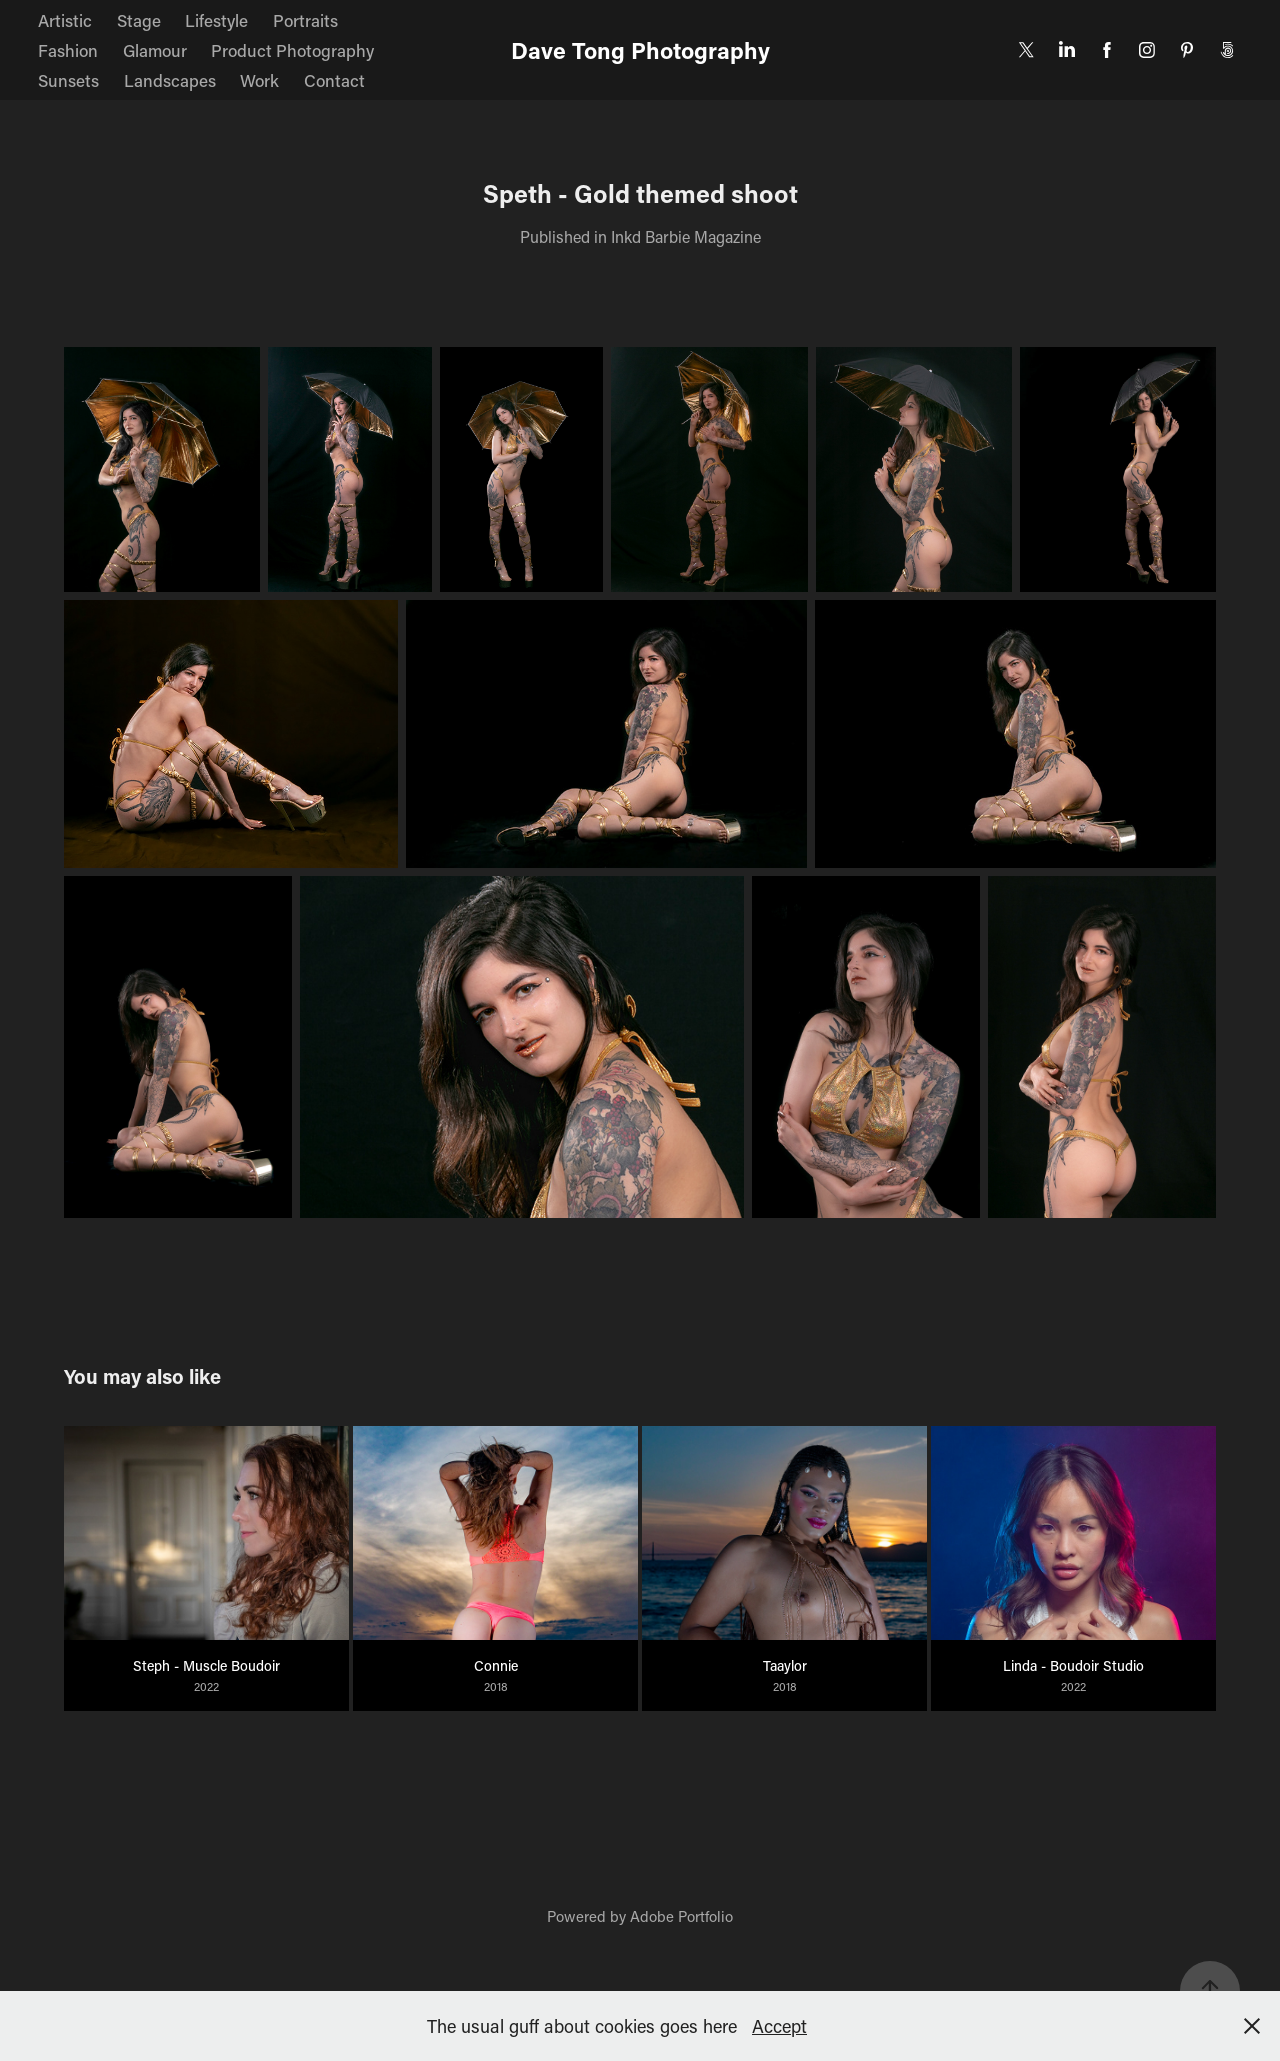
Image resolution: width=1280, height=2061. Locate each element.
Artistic (65, 20)
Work (259, 80)
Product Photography (292, 50)
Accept (779, 2026)
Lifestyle (216, 20)
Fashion (68, 50)
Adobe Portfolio (681, 1916)
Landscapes (170, 80)
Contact (334, 80)
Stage (139, 20)
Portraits (305, 20)
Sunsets (68, 80)
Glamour (155, 50)
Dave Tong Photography (640, 50)
